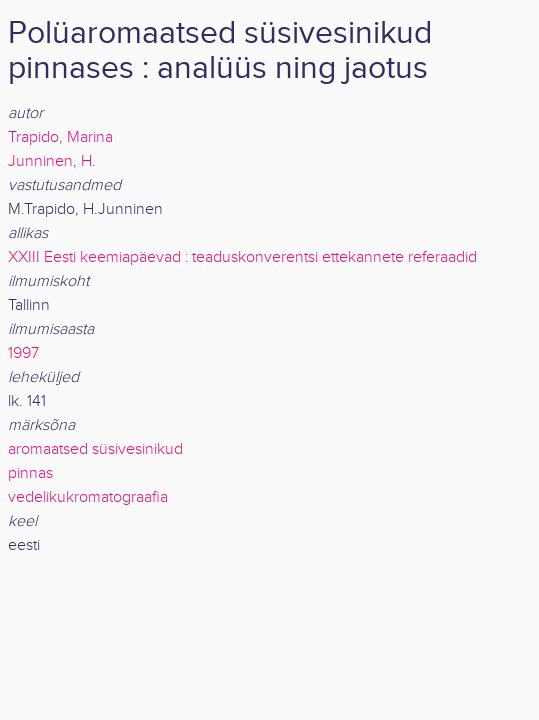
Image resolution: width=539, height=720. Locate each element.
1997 (23, 353)
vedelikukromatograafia (88, 497)
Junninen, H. (52, 161)
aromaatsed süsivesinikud (95, 449)
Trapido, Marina (60, 137)
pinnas (30, 473)
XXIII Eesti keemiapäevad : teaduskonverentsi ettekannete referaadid (242, 257)
